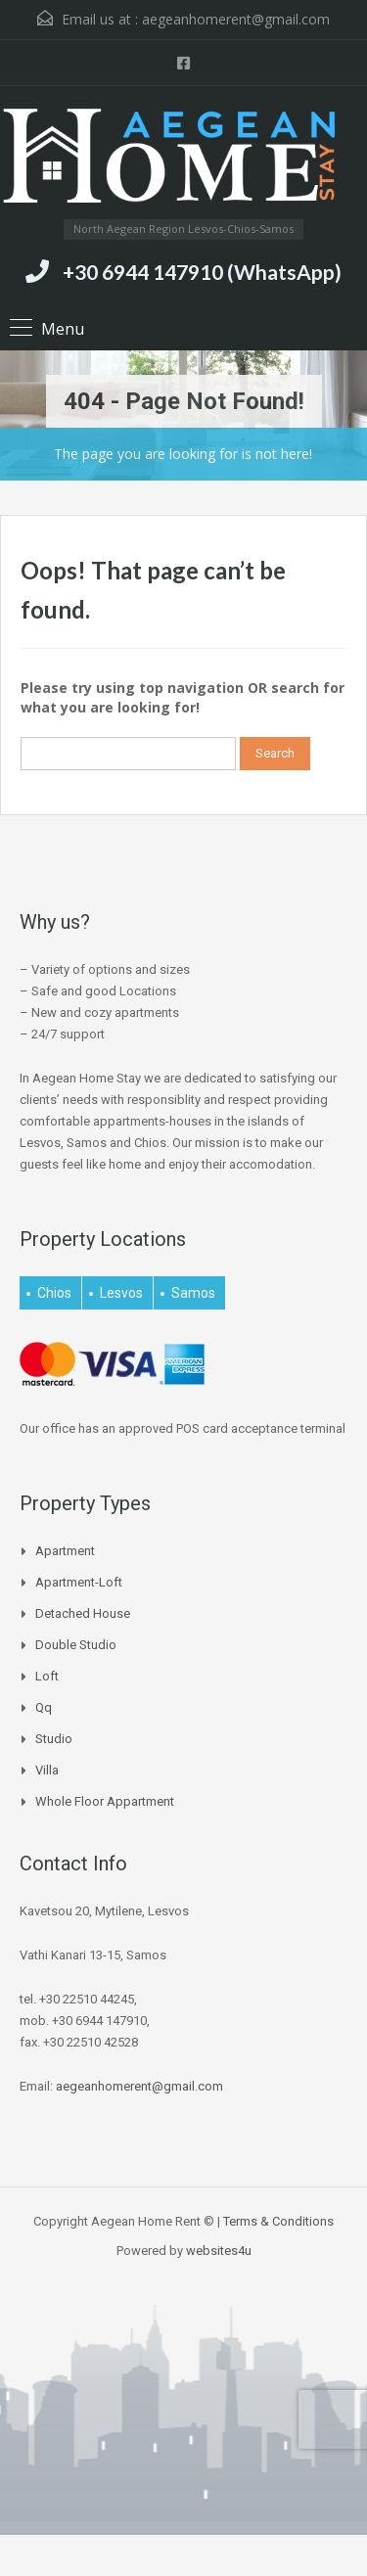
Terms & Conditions (278, 2221)
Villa (47, 1770)
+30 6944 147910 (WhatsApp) (202, 271)
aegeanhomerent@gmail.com (236, 19)
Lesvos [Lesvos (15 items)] (121, 1293)
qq (43, 1707)
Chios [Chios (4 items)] (54, 1293)
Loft (47, 1676)
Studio (53, 1738)
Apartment (65, 1550)
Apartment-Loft (78, 1582)
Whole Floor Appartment (104, 1801)
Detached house (82, 1613)
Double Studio (75, 1644)
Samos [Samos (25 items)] (193, 1293)
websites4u (219, 2250)
